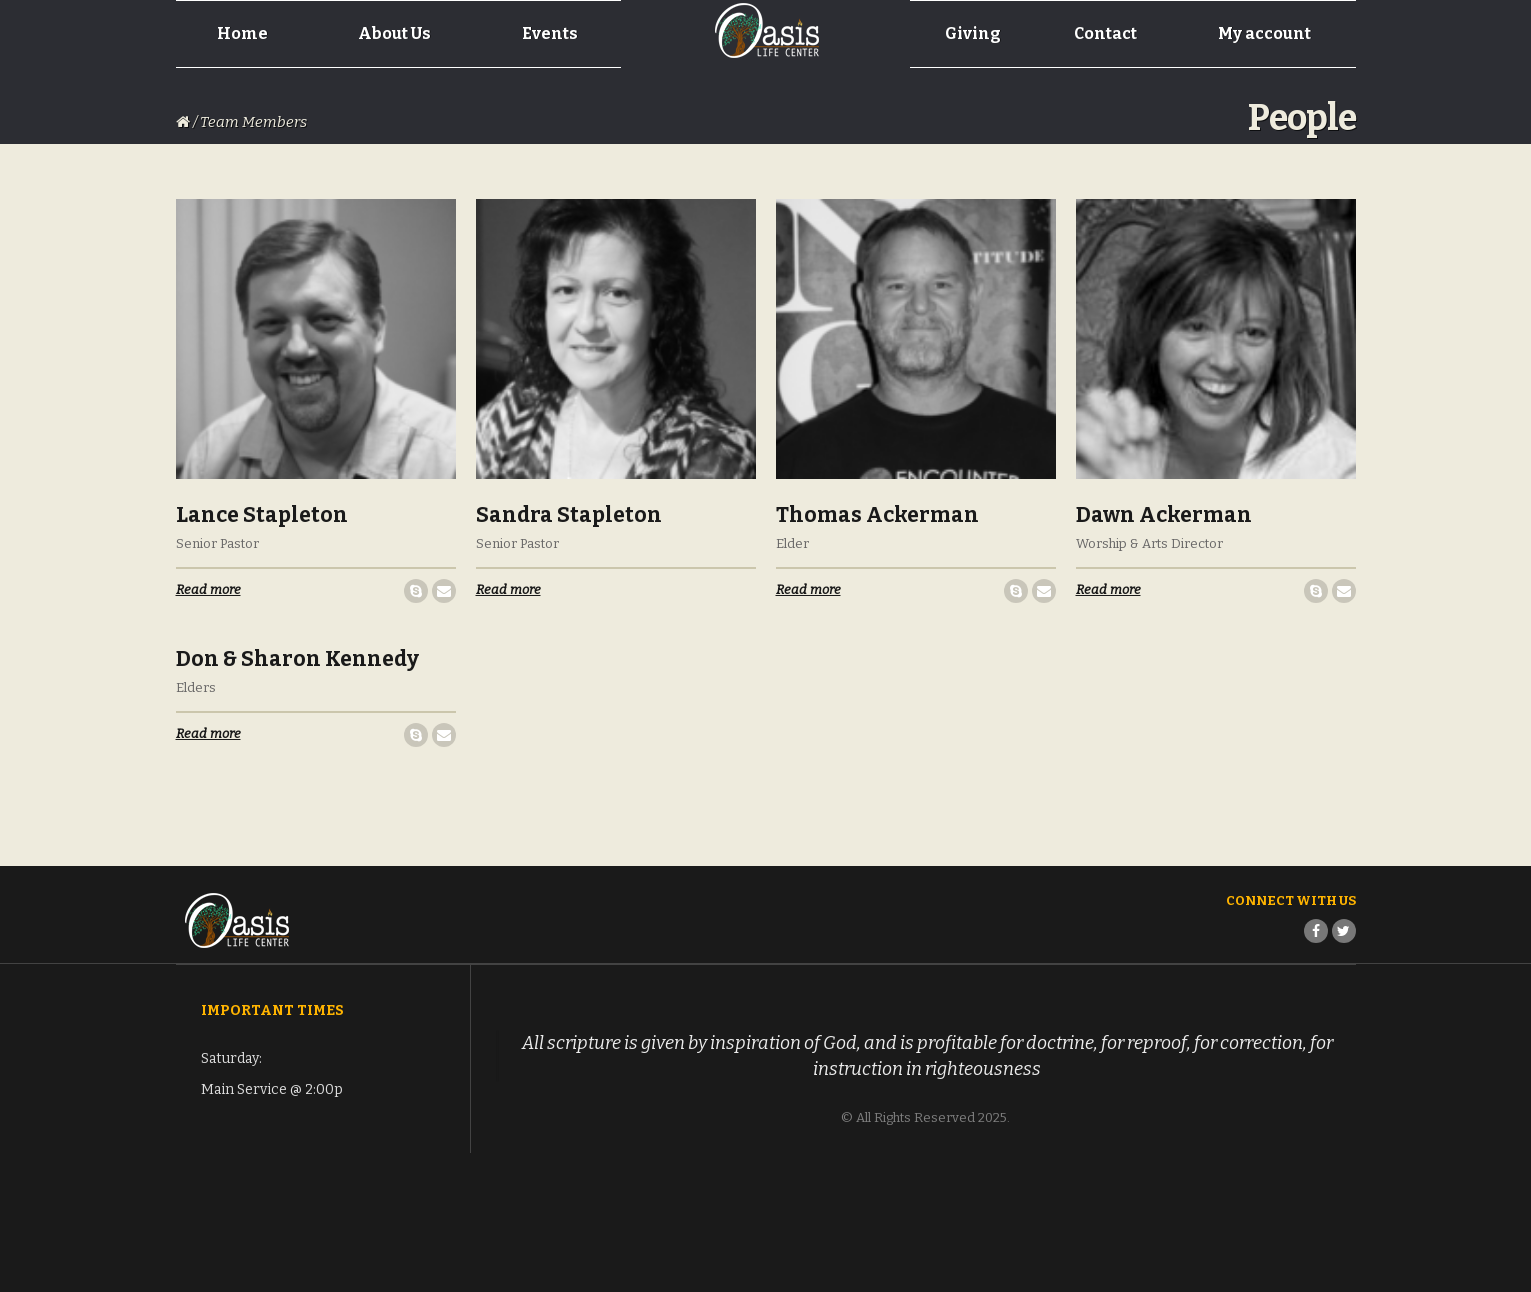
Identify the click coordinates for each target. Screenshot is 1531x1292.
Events (550, 33)
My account (1264, 33)
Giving (973, 33)
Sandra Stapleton (569, 515)
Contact (1105, 33)
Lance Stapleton (262, 515)
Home (242, 33)
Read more (208, 589)
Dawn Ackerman (1164, 515)
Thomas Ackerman (877, 515)
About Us (394, 33)
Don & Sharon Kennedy (297, 659)
